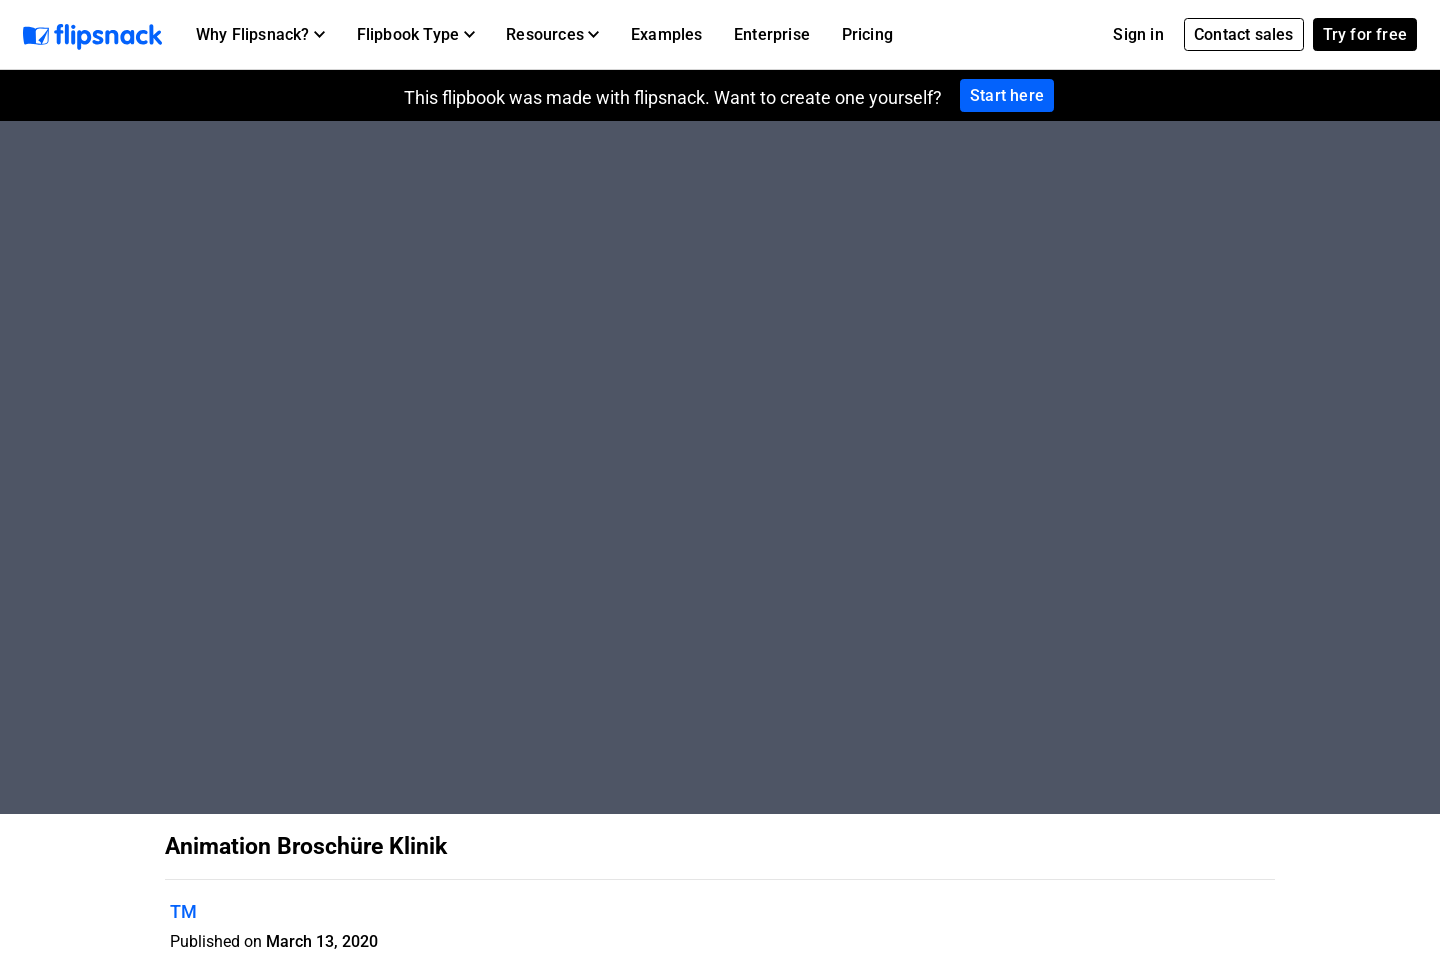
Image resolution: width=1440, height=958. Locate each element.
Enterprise (772, 34)
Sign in (1138, 34)
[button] (260, 35)
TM (183, 911)
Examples (667, 34)
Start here (1007, 95)
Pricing (867, 34)
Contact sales (1244, 34)
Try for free (1365, 34)
